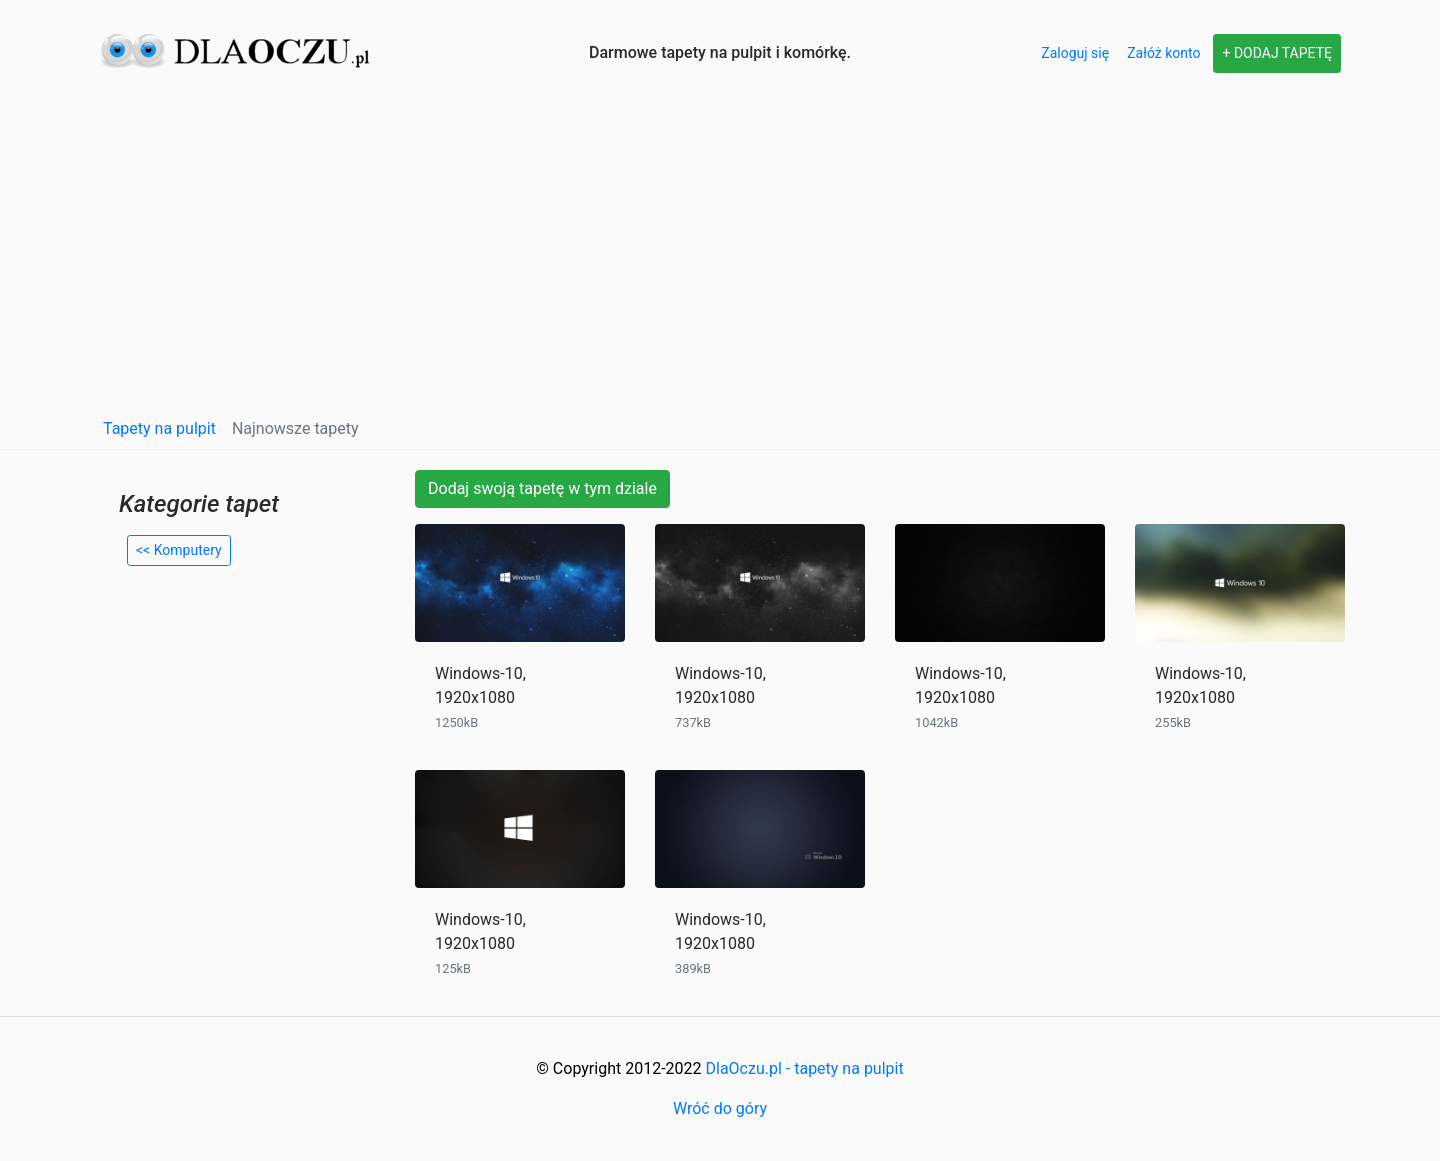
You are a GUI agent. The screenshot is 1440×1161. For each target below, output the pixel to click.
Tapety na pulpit (159, 428)
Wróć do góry (720, 1108)
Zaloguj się (1075, 53)
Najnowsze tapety (295, 428)
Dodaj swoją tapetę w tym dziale (542, 488)
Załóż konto (1163, 53)
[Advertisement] (720, 256)
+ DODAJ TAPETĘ (1277, 53)
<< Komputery (179, 550)
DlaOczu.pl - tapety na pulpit (805, 1068)
